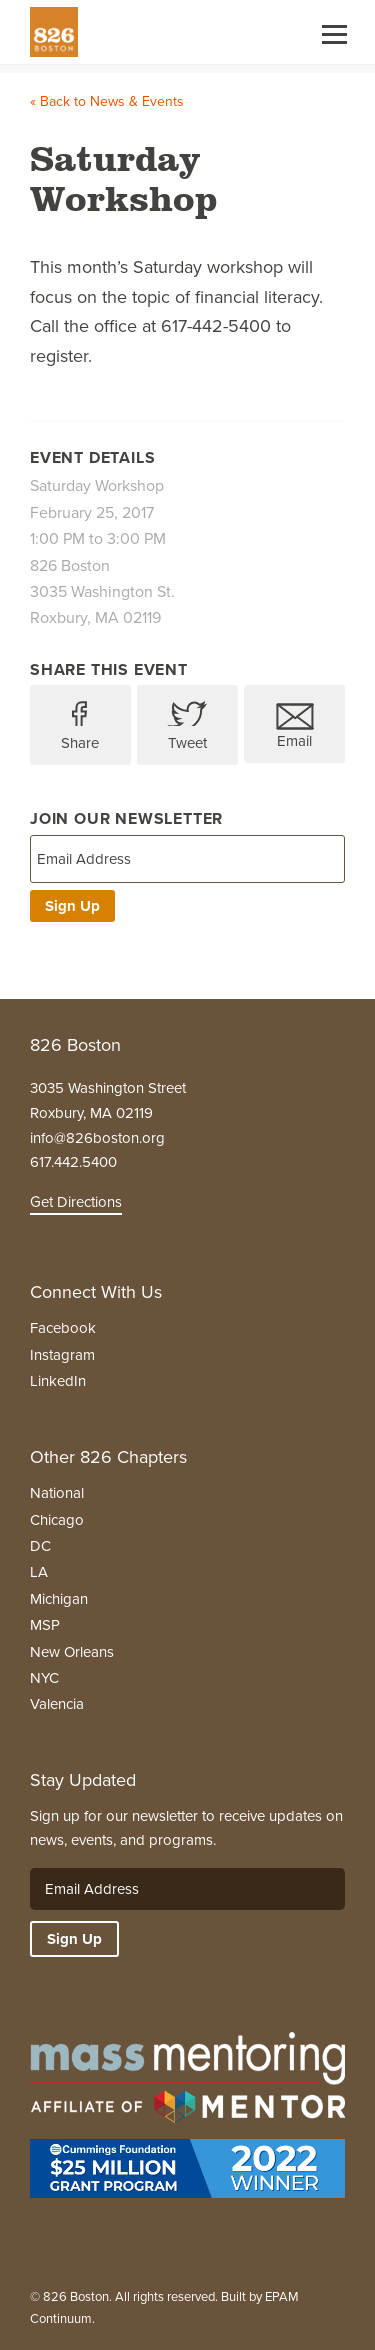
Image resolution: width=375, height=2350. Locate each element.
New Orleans (72, 1652)
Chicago (57, 1520)
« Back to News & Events (107, 101)
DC (40, 1546)
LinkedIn (58, 1381)
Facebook (63, 1328)
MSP (45, 1625)
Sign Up (72, 906)
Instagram (62, 1355)
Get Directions (76, 1202)
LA (39, 1572)
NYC (44, 1678)
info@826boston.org (97, 1138)
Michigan (59, 1599)
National (57, 1493)
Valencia (57, 1704)
